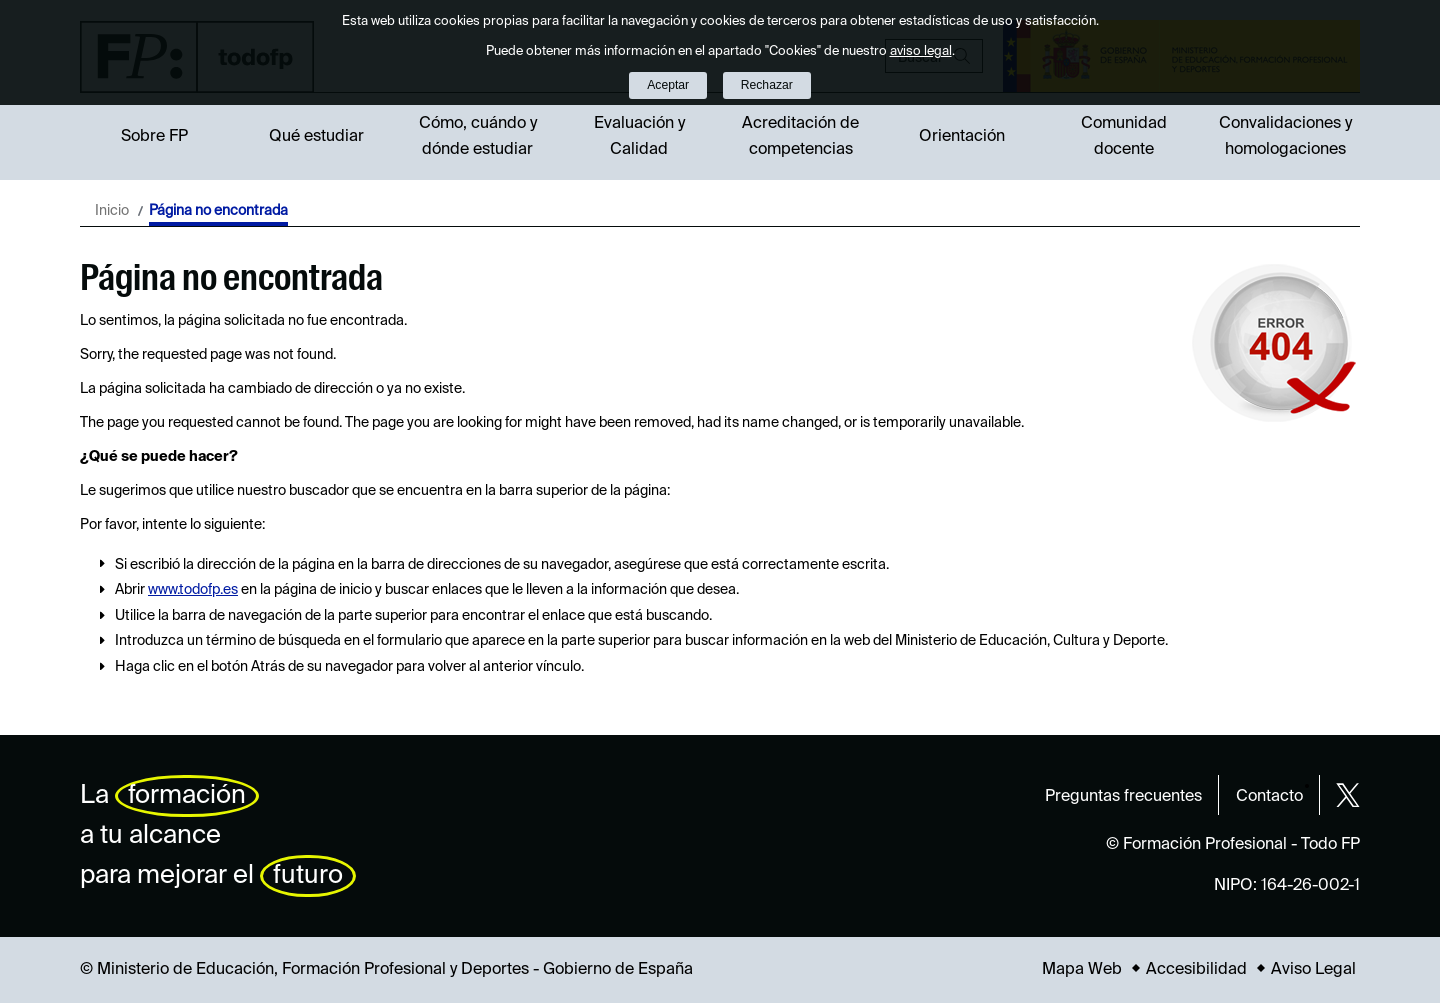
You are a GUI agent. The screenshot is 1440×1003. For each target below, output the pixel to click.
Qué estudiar (316, 137)
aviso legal (921, 51)
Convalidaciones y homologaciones (1285, 137)
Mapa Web (1082, 970)
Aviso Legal (1313, 970)
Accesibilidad (1196, 970)
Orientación (962, 137)
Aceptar (668, 85)
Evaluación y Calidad (639, 137)
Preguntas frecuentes (1123, 797)
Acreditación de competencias (800, 137)
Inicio (112, 211)
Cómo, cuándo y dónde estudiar (478, 137)
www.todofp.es (193, 590)
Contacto (1269, 797)
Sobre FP (154, 137)
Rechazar (767, 85)
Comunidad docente (1124, 137)
